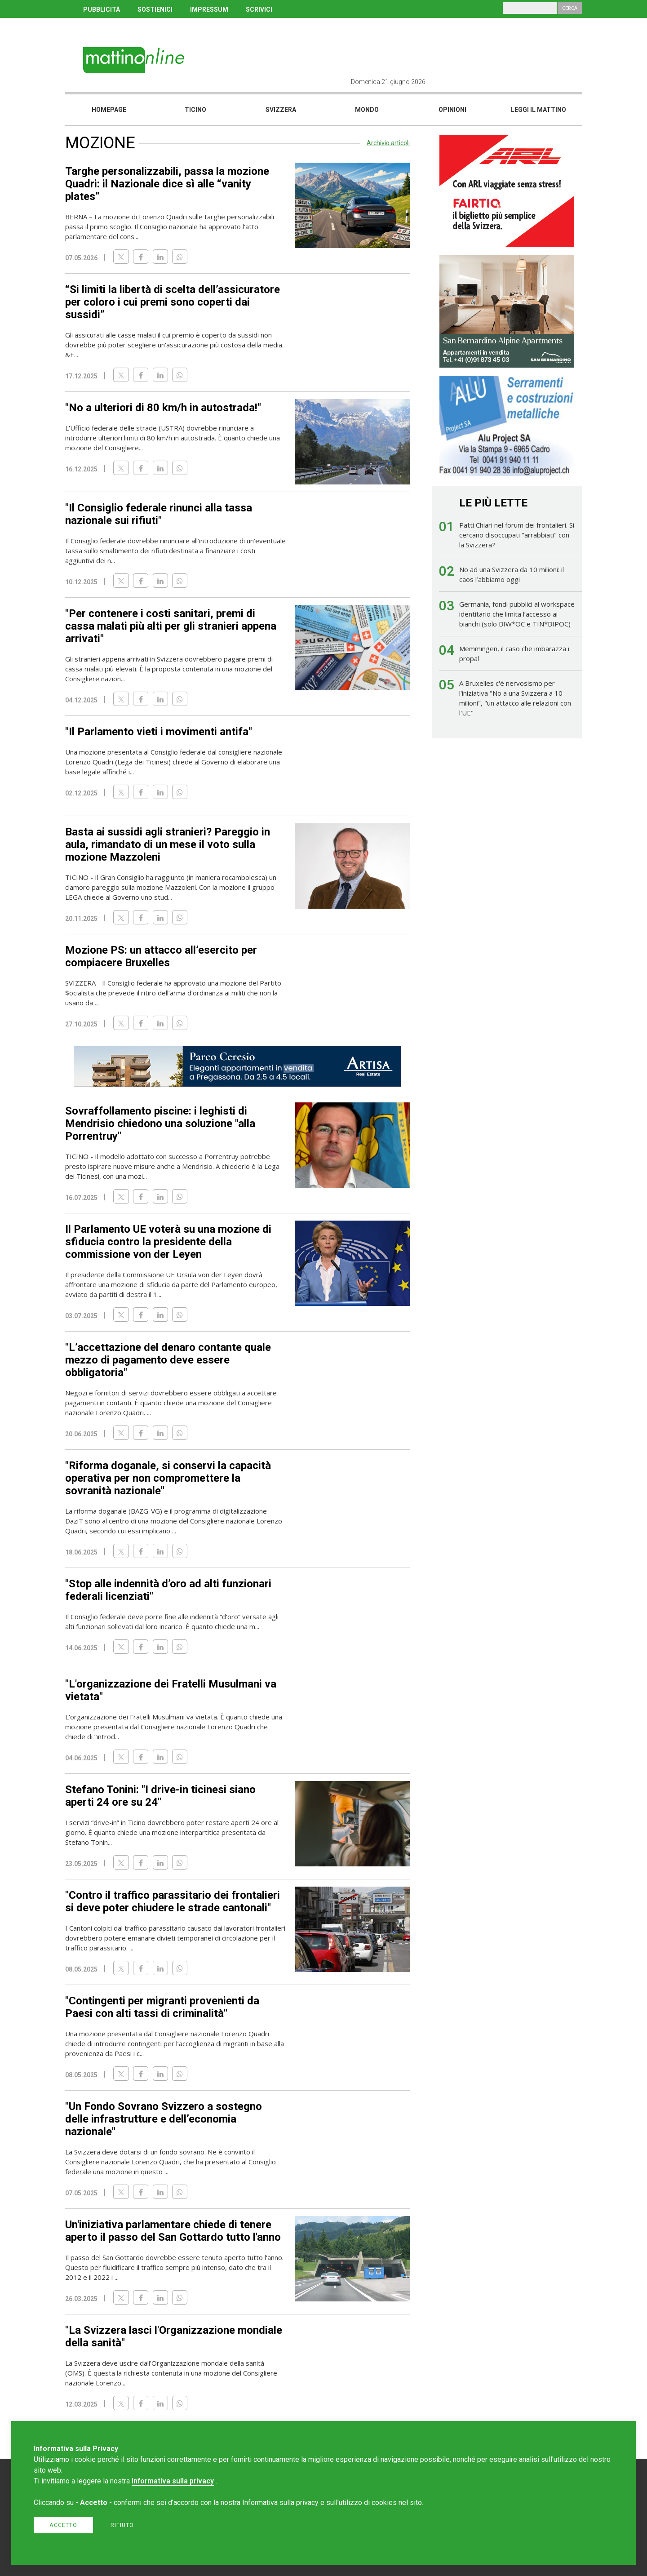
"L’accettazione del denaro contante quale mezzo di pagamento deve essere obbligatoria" (168, 1360)
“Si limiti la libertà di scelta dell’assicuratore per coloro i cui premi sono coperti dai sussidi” (172, 302)
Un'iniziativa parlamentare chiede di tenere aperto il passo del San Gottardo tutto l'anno (173, 2230)
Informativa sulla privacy (173, 2481)
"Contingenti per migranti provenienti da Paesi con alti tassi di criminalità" (162, 2007)
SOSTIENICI (155, 9)
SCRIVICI (259, 9)
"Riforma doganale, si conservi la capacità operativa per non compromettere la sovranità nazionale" (168, 1478)
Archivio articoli (388, 143)
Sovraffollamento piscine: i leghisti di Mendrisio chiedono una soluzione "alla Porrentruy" (160, 1123)
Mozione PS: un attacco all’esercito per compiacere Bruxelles (161, 956)
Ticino (195, 109)
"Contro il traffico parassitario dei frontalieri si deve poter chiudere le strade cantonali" (172, 1901)
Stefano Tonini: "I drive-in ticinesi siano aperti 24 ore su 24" (160, 1795)
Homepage (109, 109)
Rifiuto (122, 2525)
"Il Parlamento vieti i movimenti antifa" (158, 731)
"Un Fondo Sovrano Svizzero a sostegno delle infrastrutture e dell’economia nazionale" (163, 2119)
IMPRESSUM (209, 9)
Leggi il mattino (538, 109)
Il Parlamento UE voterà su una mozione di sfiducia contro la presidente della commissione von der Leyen (168, 1242)
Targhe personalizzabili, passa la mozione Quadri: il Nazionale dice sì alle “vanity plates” (167, 184)
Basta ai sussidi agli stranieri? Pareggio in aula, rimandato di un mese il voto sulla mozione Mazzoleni (167, 844)
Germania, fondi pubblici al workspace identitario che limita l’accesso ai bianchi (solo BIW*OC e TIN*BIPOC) (517, 614)
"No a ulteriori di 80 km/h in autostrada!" (163, 407)
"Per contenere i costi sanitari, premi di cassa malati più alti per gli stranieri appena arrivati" (170, 626)
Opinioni (452, 109)
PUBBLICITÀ (101, 9)
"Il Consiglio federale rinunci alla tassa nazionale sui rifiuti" (158, 514)
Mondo (367, 109)
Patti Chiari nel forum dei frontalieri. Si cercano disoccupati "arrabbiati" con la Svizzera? (516, 534)
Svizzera (281, 109)
